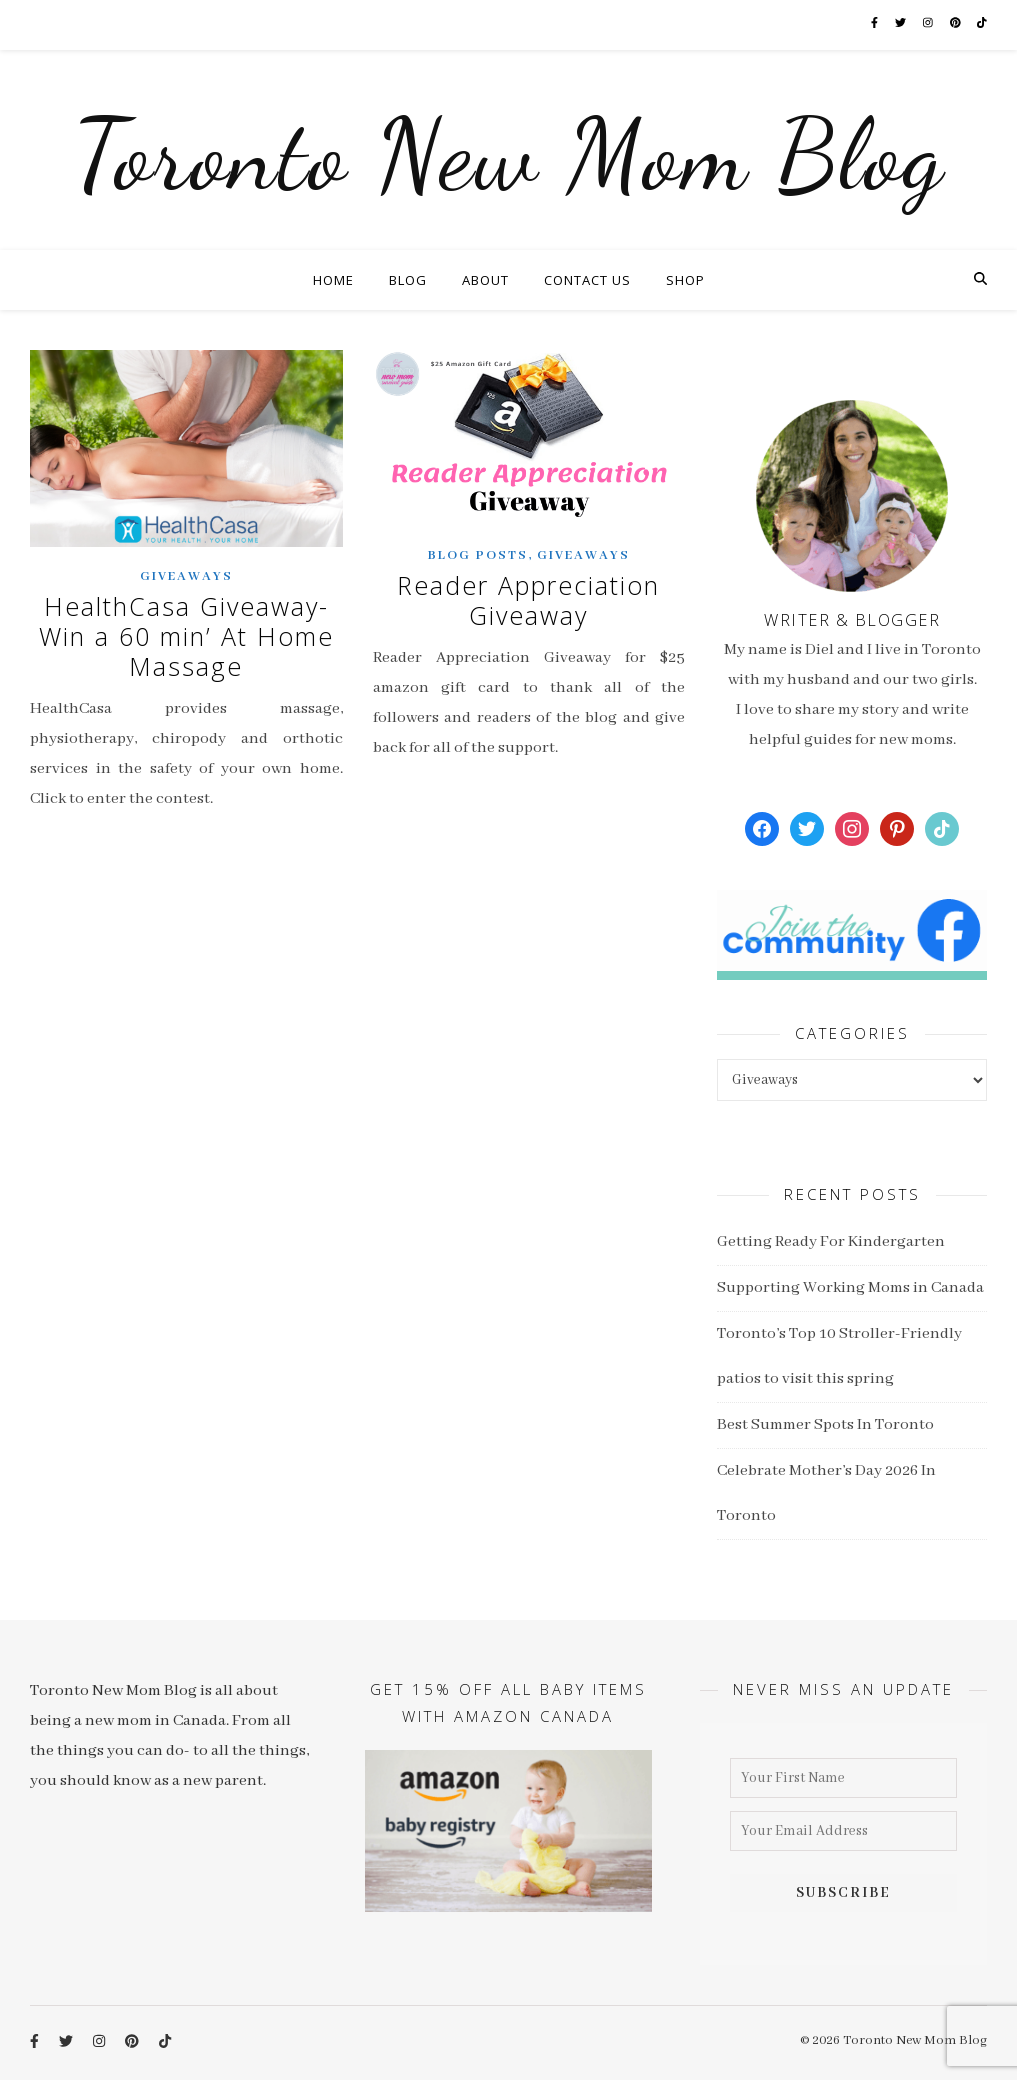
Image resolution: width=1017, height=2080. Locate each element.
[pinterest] (965, 24)
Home (333, 280)
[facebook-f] (882, 24)
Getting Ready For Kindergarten (831, 1242)
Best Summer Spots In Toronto (825, 1425)
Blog (408, 280)
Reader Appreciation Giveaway (528, 600)
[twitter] (910, 24)
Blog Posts (478, 555)
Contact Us (587, 280)
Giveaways (186, 576)
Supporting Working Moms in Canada (850, 1288)
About (485, 280)
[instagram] (938, 24)
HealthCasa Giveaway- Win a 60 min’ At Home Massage (186, 636)
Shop (685, 280)
